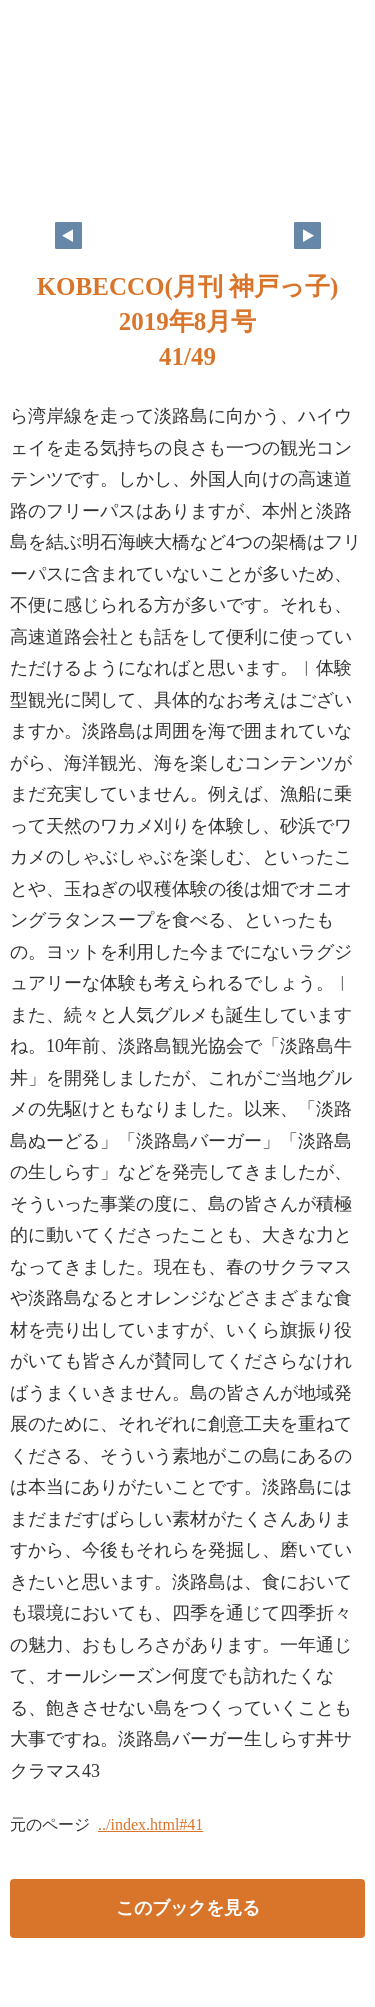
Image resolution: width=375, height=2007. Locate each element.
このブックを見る (188, 1908)
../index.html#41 (150, 1824)
